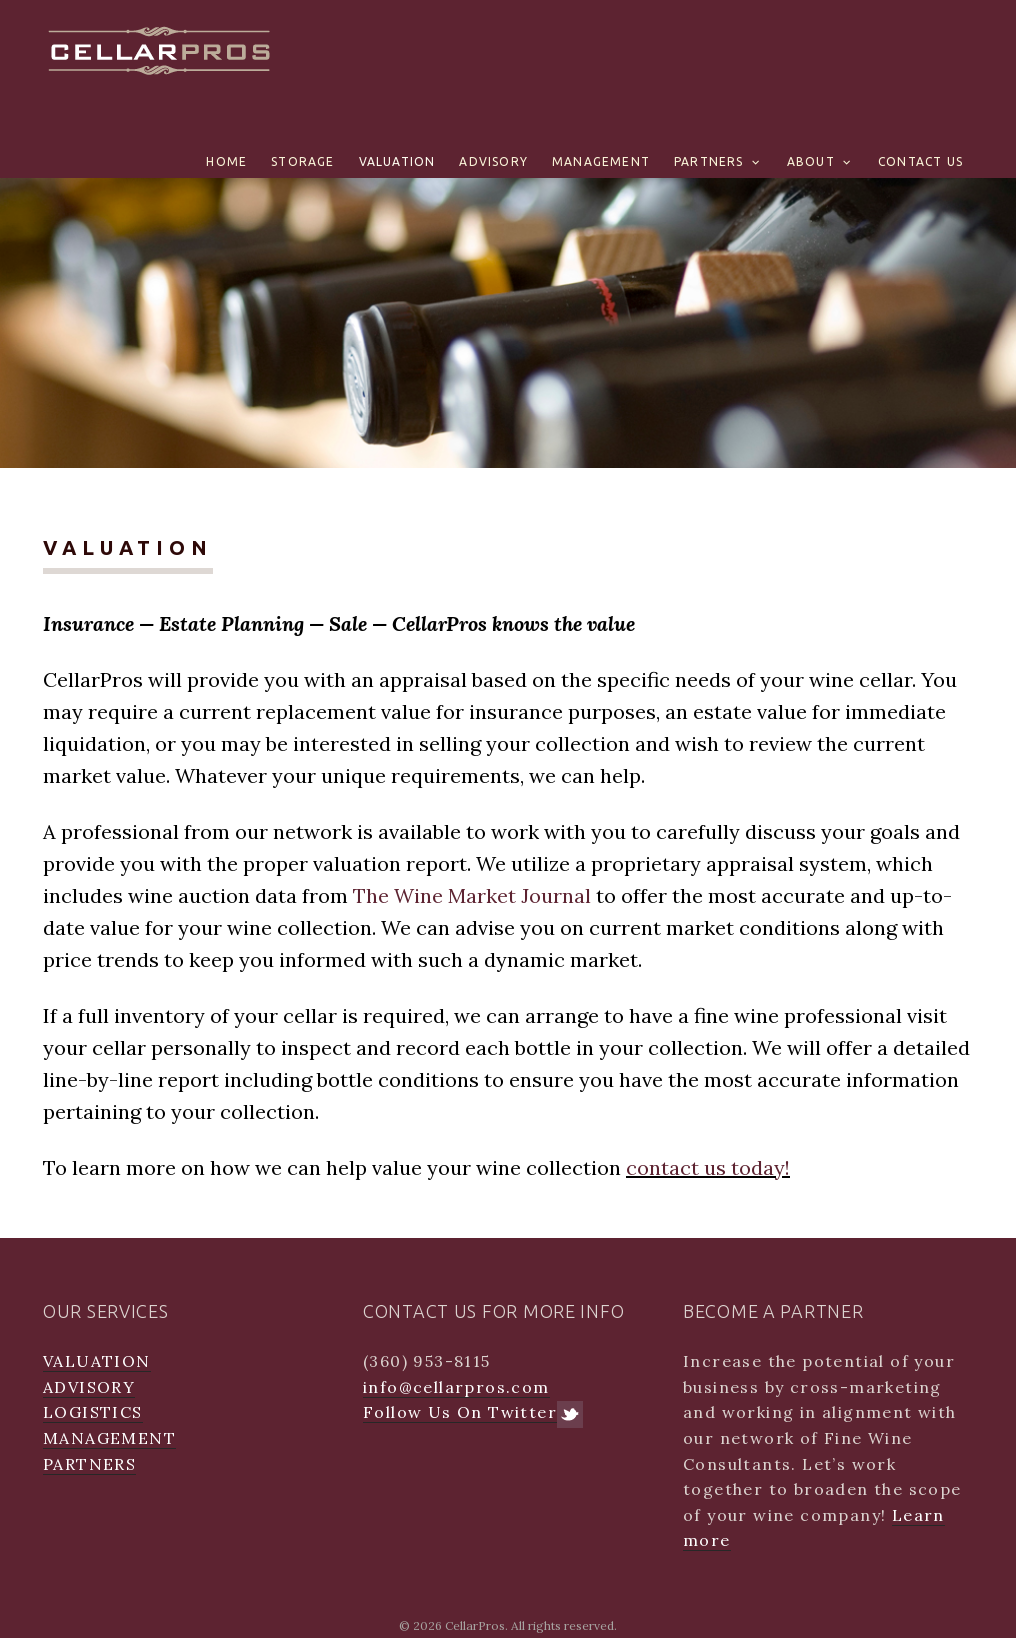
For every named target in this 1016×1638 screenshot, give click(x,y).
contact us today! (708, 1167)
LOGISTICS (93, 1412)
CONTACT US (920, 161)
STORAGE (302, 161)
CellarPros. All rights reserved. (531, 1625)
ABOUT (811, 161)
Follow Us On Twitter (473, 1412)
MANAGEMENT (601, 161)
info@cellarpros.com (456, 1387)
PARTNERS (709, 161)
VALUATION (397, 161)
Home (226, 161)
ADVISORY (493, 161)
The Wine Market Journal (472, 895)
